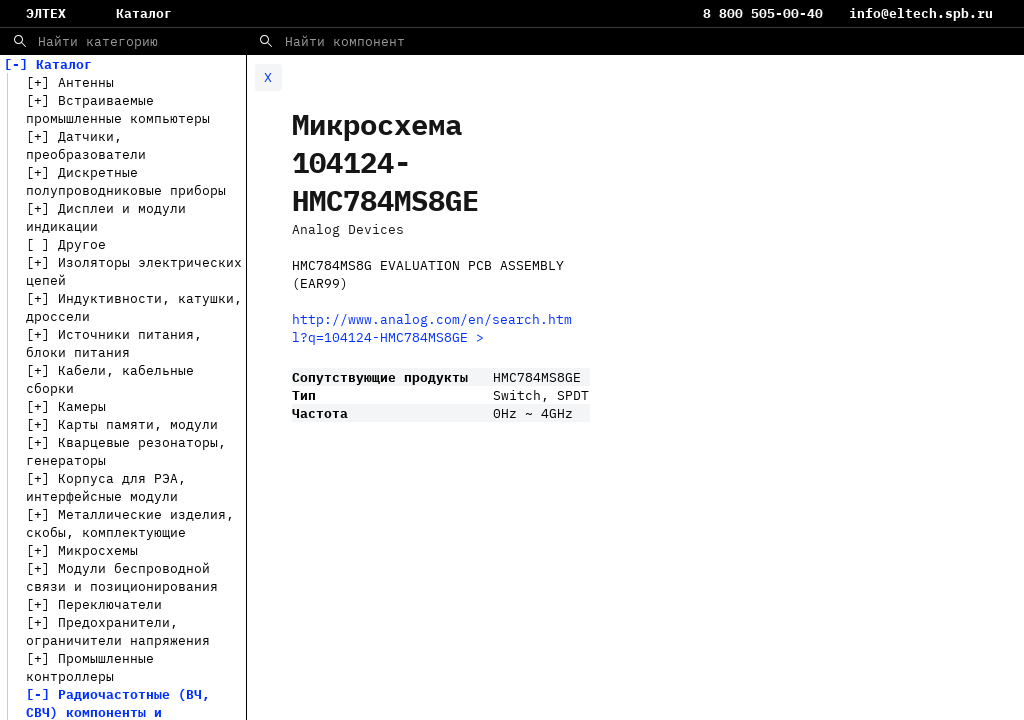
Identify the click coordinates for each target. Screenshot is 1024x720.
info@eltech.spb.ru (921, 13)
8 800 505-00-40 (767, 13)
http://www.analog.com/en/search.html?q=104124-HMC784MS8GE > (432, 328)
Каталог (144, 13)
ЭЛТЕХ (46, 13)
